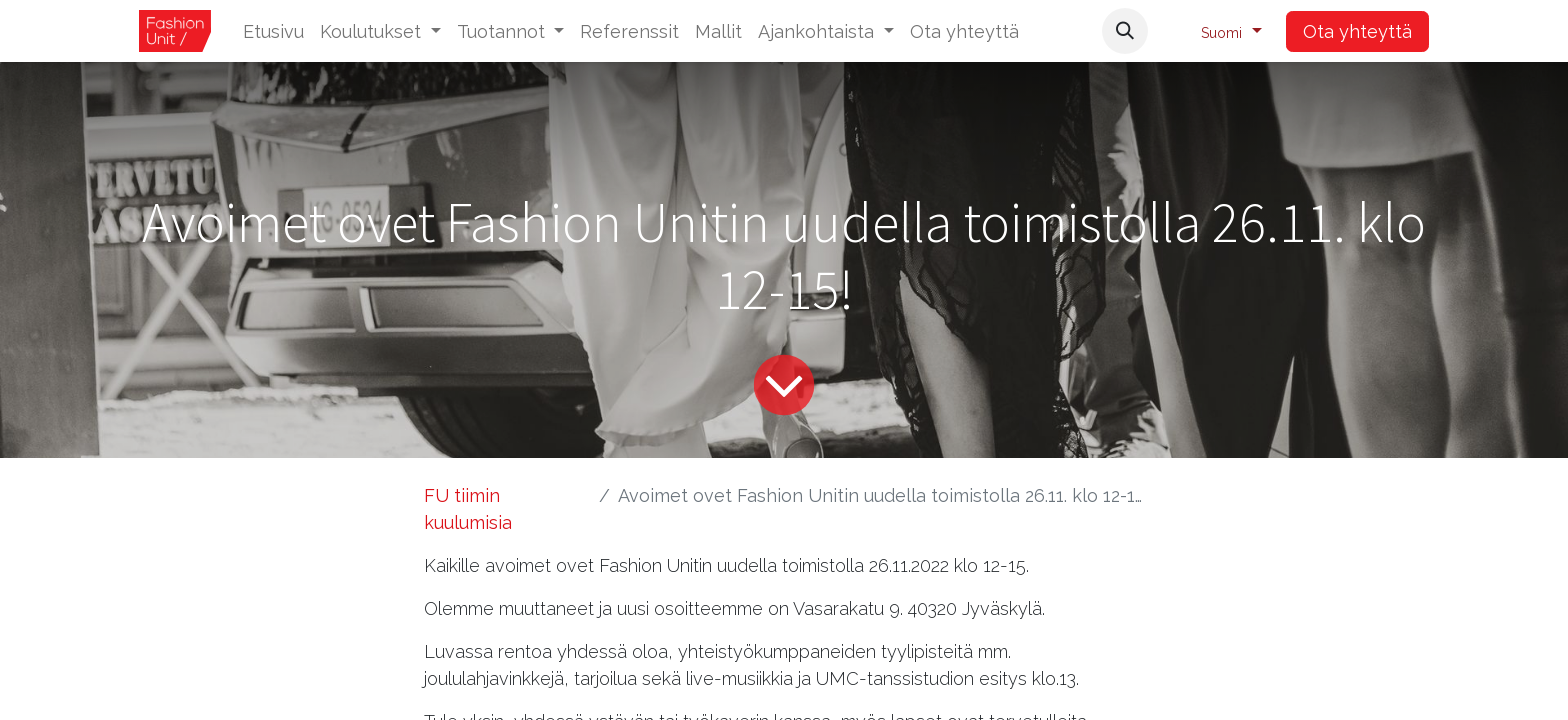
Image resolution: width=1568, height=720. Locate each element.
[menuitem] (273, 31)
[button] (1125, 31)
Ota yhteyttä (1357, 31)
